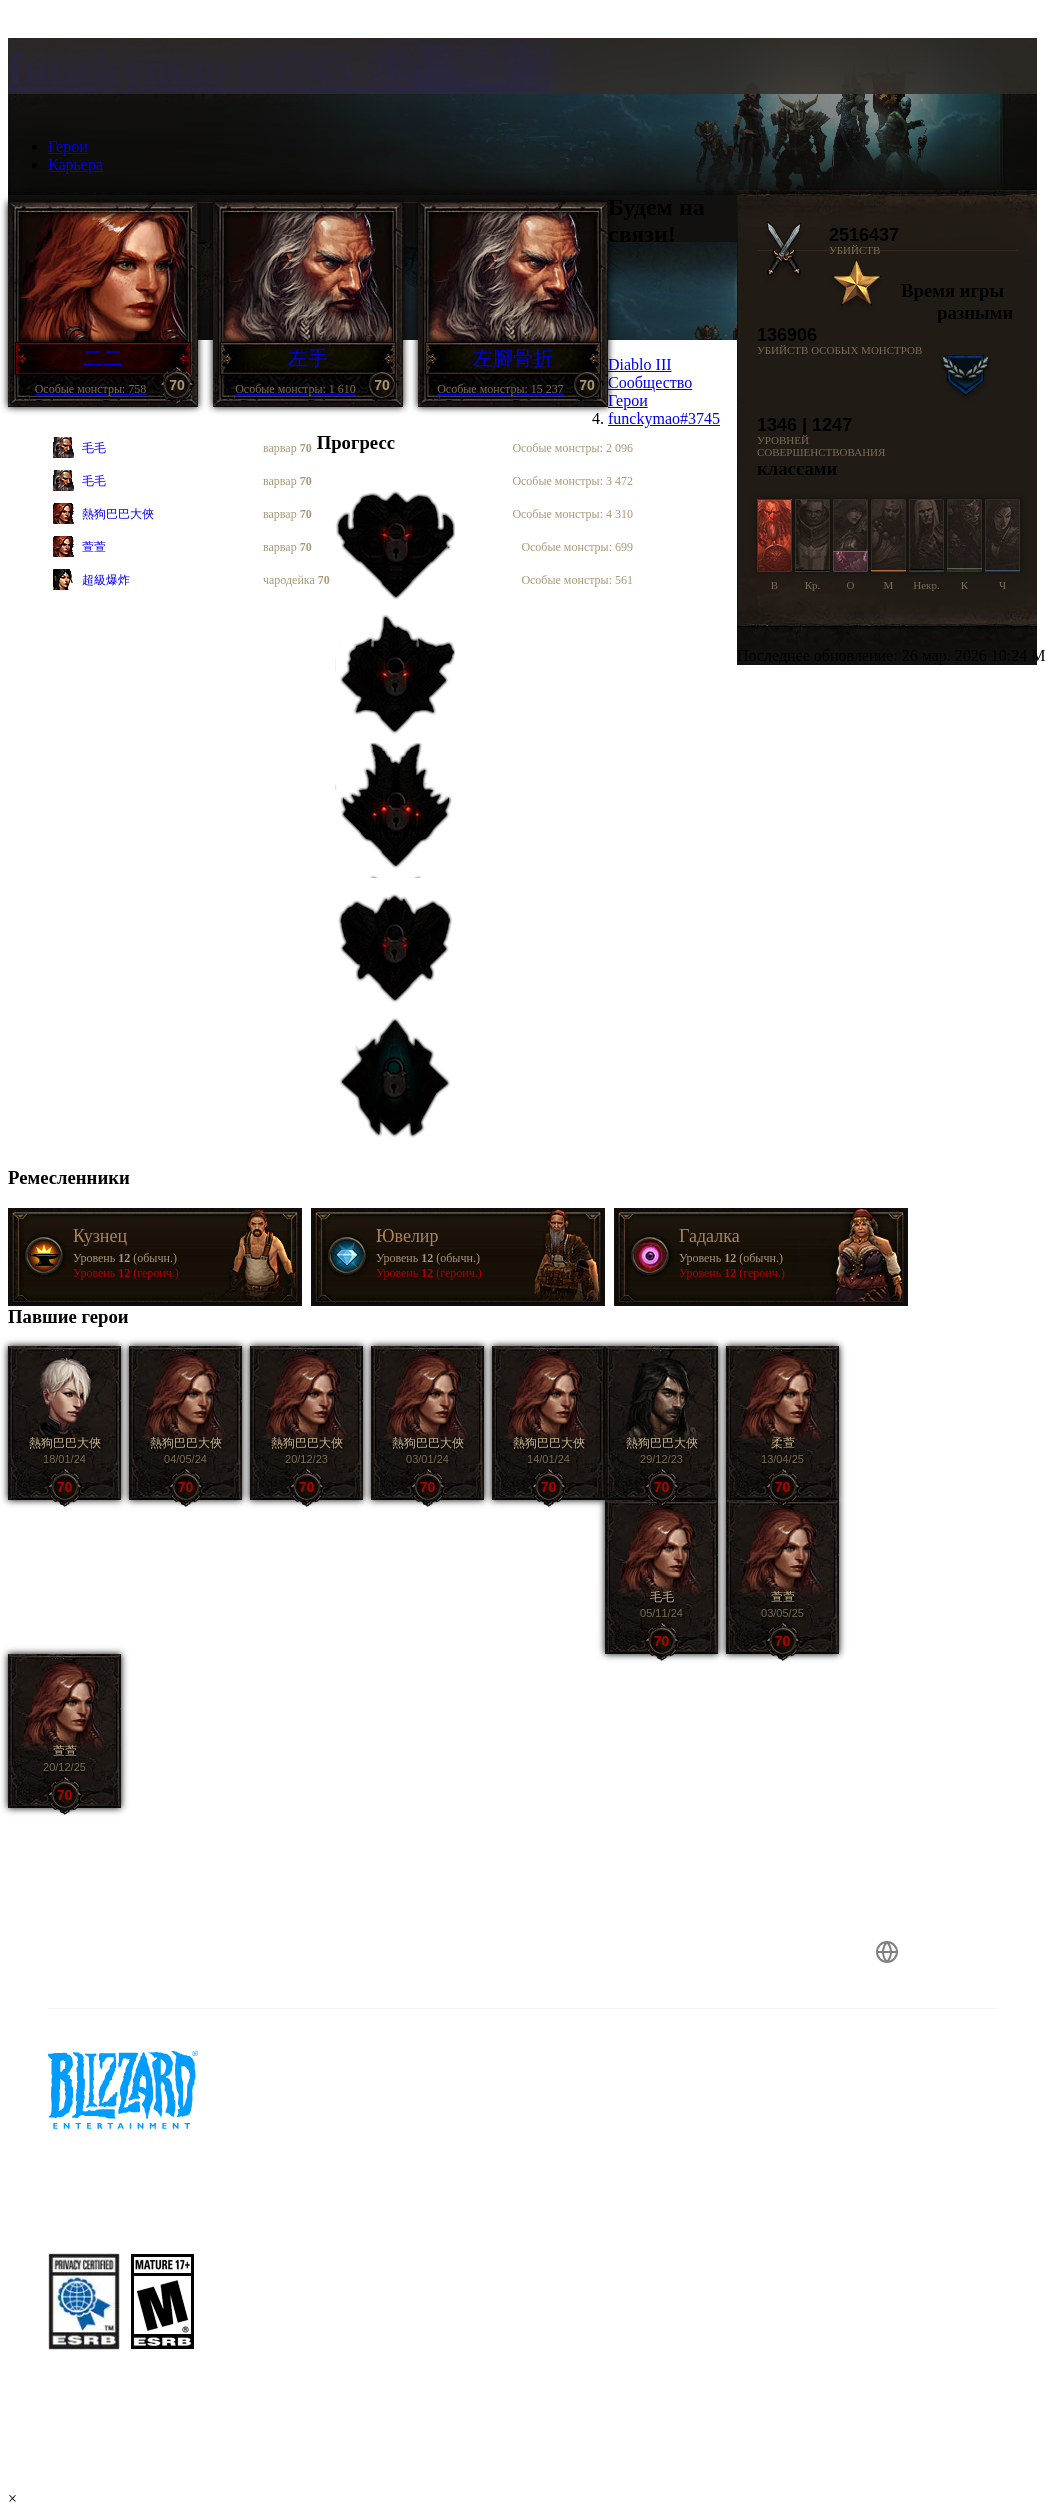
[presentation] (84, 90)
